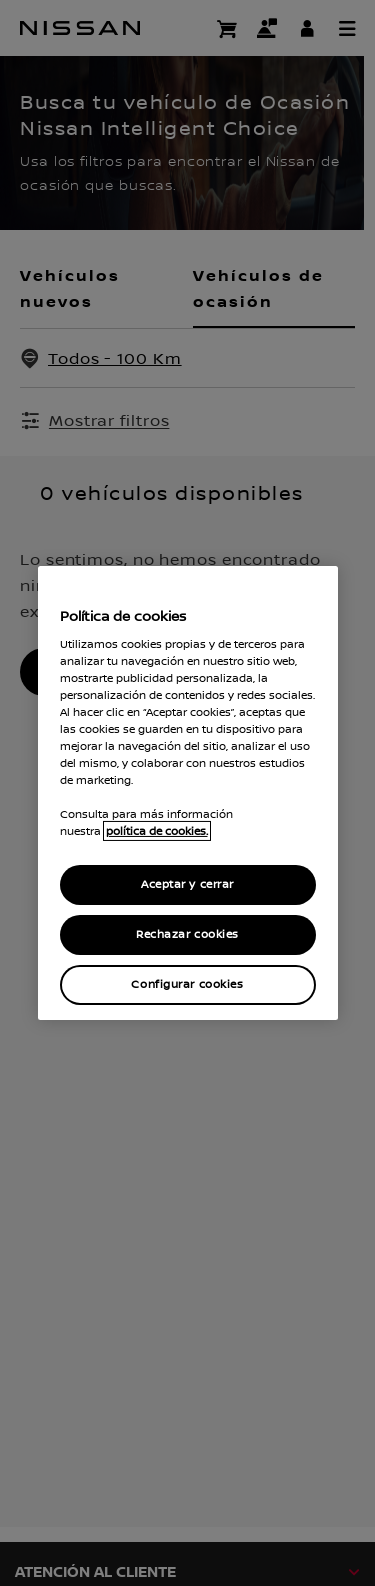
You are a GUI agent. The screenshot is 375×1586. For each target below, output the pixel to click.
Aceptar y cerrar (187, 884)
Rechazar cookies (187, 934)
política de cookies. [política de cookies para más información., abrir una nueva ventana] (157, 831)
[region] (188, 793)
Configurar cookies (187, 984)
